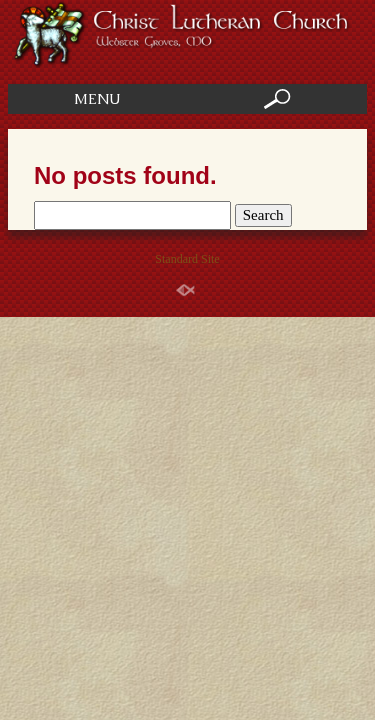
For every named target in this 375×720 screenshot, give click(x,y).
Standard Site (187, 259)
